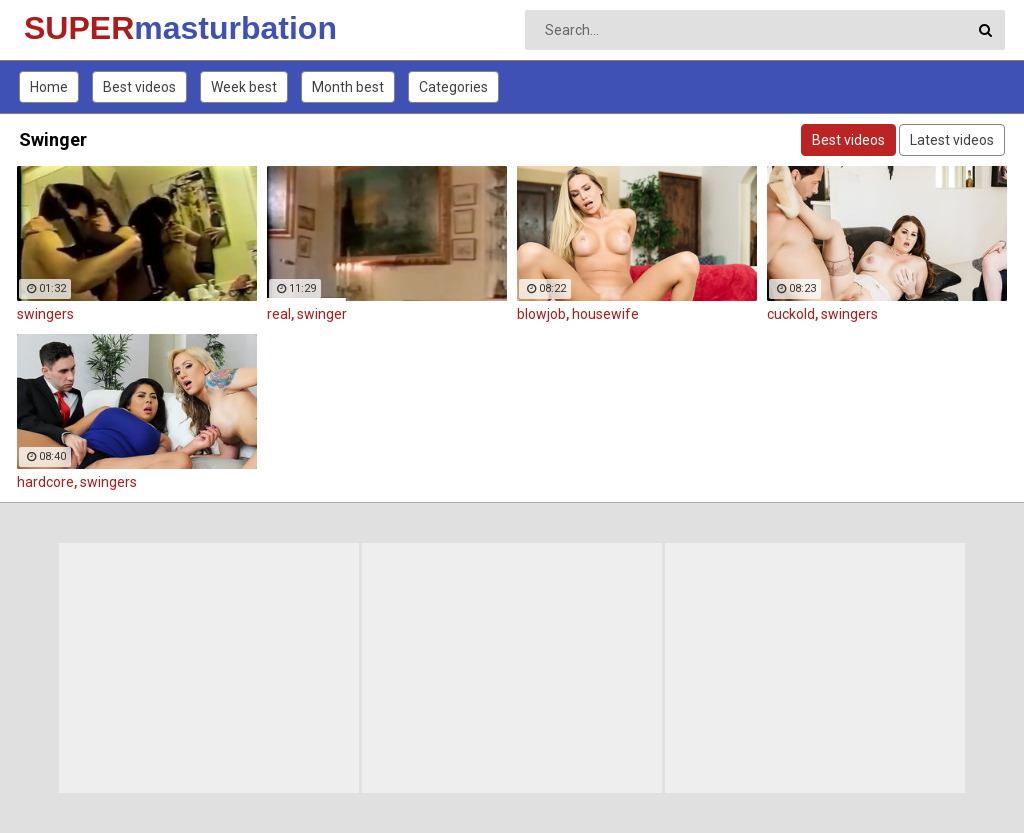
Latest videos (952, 140)
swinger (322, 314)
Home (49, 87)
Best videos (139, 87)
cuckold (791, 314)
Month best (348, 87)
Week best (244, 87)
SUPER (76, 28)
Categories (453, 87)
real (279, 314)
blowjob (541, 314)
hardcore (45, 482)
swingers (45, 314)
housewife (605, 314)
